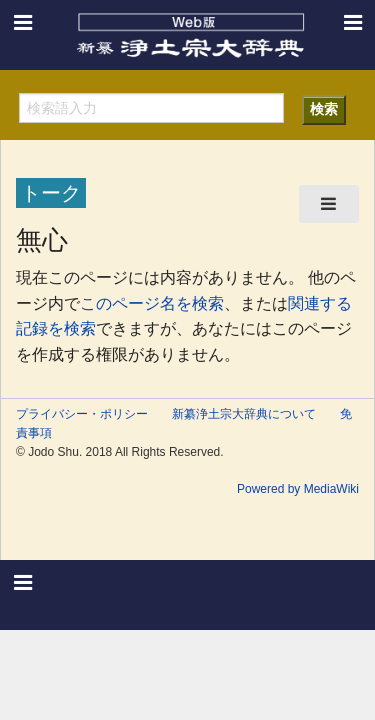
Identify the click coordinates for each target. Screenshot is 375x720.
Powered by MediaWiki (298, 489)
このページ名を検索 (152, 303)
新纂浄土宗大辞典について (244, 414)
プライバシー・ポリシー (82, 414)
